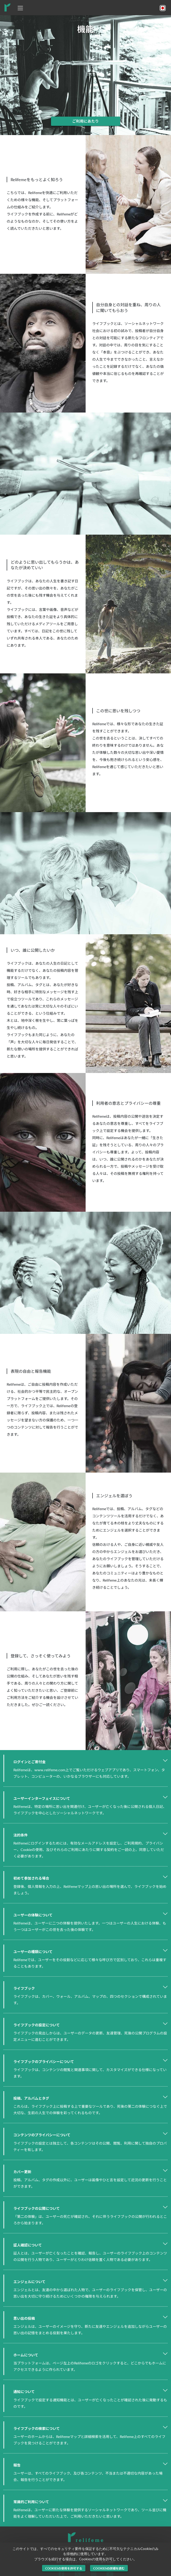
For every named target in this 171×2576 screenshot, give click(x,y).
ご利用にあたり (85, 121)
